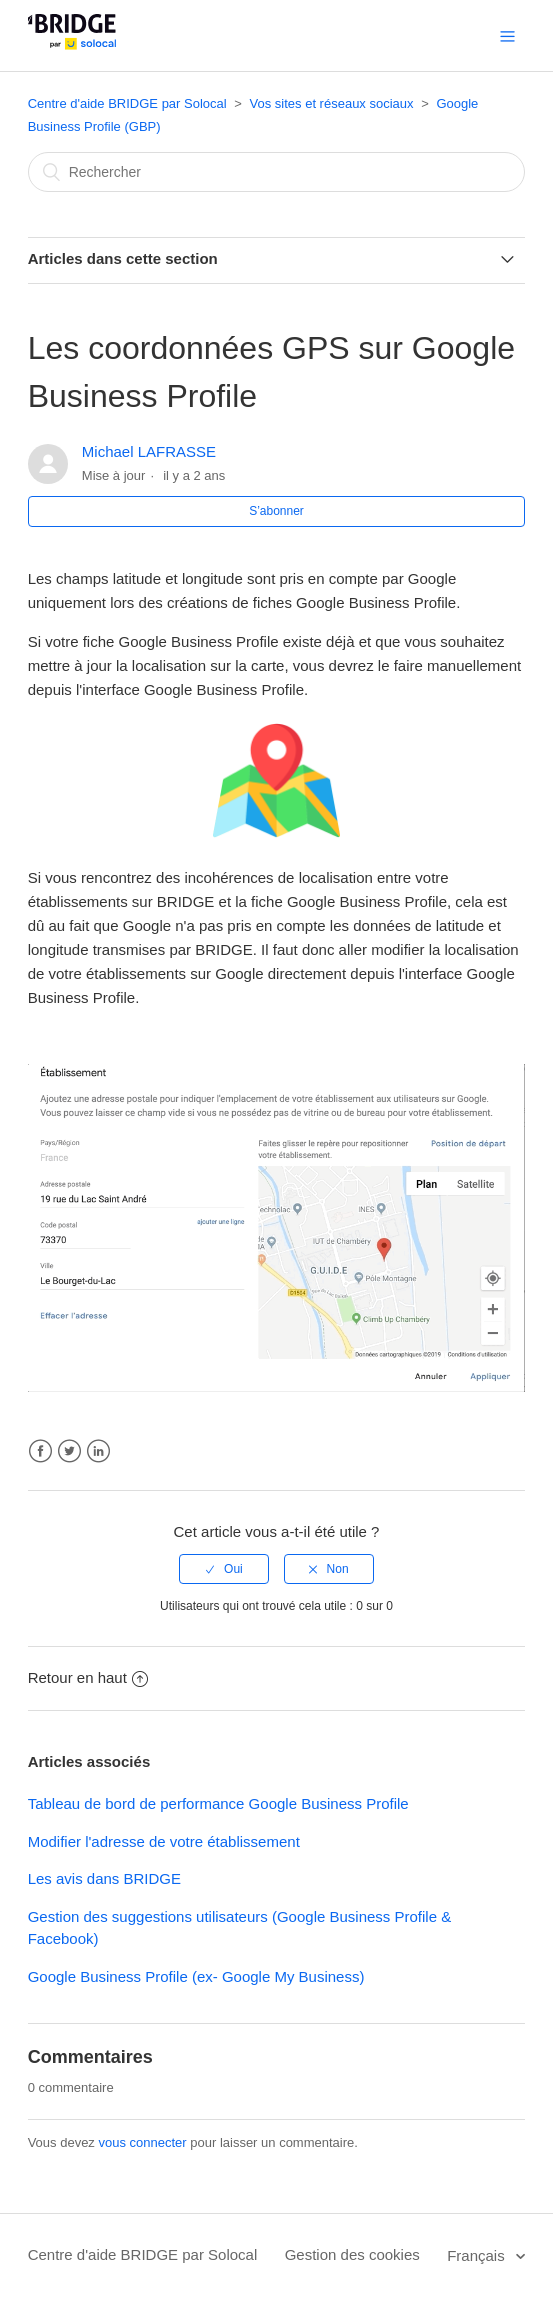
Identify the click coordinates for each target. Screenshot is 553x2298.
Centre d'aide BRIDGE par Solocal (127, 103)
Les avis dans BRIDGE (104, 1878)
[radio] (224, 1569)
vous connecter (142, 2142)
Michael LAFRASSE (149, 451)
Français (478, 2255)
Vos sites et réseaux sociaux (332, 103)
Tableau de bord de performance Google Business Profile (218, 1803)
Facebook (40, 1451)
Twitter (69, 1451)
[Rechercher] (277, 172)
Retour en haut (88, 1677)
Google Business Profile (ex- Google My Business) (196, 1976)
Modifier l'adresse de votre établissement (164, 1841)
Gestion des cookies (352, 2254)
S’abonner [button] (276, 511)
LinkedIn (98, 1451)
